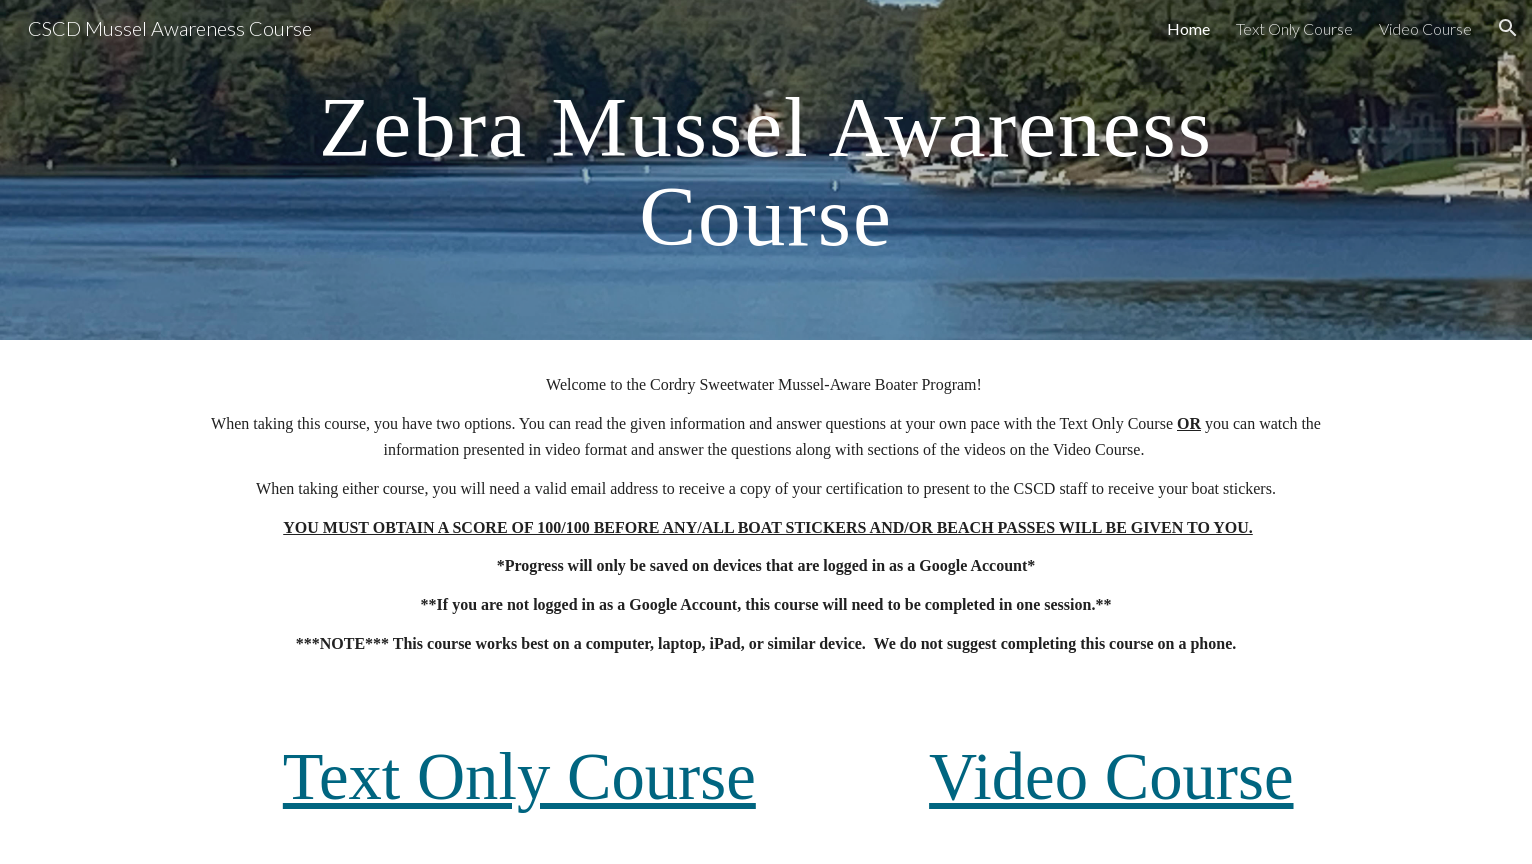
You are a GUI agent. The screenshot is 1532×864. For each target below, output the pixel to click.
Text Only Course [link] (1294, 28)
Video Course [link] (1425, 28)
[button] (1508, 28)
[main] (766, 170)
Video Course (1111, 776)
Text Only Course (519, 776)
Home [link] (1188, 28)
